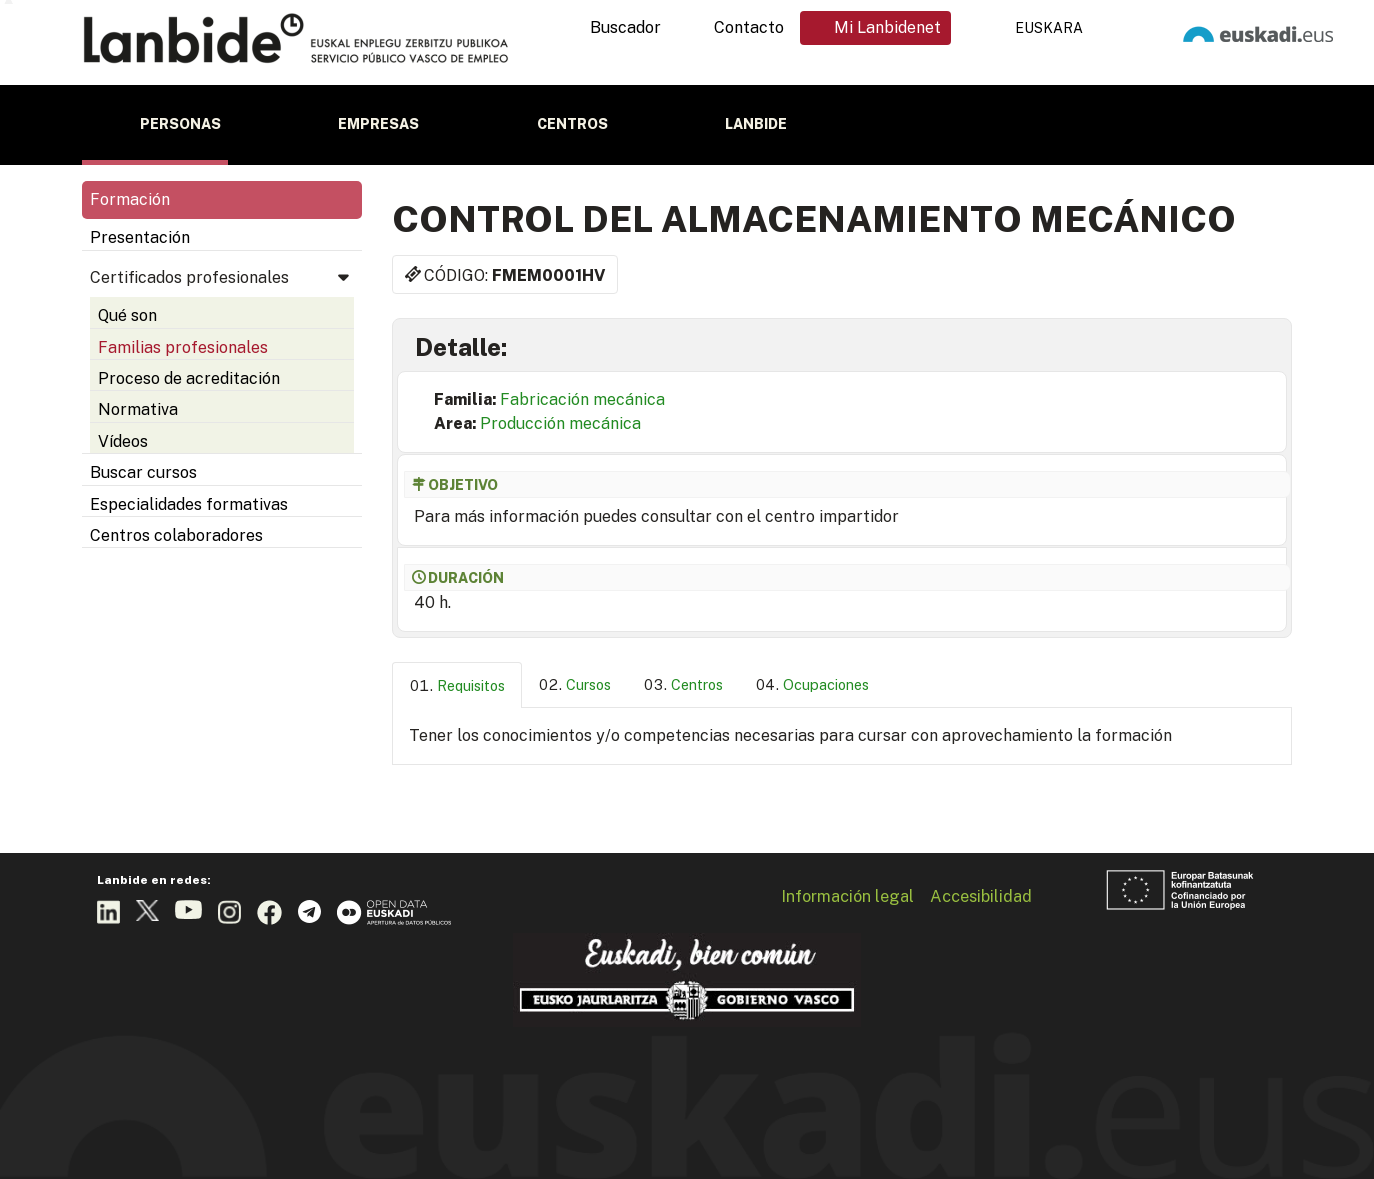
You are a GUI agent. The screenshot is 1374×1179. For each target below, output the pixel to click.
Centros (572, 124)
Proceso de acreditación (189, 378)
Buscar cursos (143, 472)
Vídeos (123, 441)
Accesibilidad (981, 896)
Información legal (847, 896)
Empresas (378, 124)
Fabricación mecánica (582, 399)
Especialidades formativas (189, 504)
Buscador (625, 27)
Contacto (749, 27)
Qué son (127, 315)
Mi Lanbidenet (887, 27)
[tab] (457, 685)
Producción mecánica (560, 423)
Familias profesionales (183, 347)
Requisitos (471, 685)
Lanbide (756, 124)
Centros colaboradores (176, 535)
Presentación (140, 237)
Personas (180, 124)
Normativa (138, 409)
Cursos (588, 684)
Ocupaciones (826, 684)
